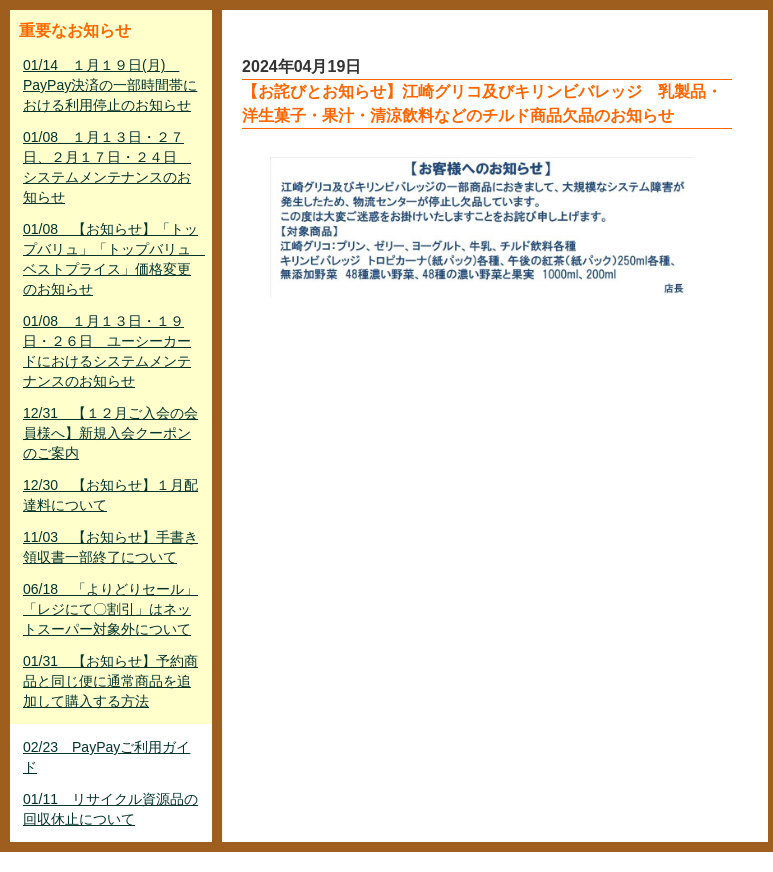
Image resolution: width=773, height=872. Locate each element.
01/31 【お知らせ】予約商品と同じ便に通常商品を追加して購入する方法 (110, 681)
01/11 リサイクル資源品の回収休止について (110, 809)
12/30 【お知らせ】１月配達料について (110, 495)
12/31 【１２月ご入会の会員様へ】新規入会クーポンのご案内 (110, 433)
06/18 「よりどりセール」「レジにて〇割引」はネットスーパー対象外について (110, 609)
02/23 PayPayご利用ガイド (106, 757)
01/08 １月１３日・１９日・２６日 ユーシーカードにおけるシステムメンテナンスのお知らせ (107, 351)
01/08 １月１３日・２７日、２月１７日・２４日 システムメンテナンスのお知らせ (107, 167)
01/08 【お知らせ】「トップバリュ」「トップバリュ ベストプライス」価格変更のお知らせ (113, 259)
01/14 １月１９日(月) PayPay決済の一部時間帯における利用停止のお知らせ (110, 85)
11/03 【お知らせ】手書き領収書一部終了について (110, 547)
